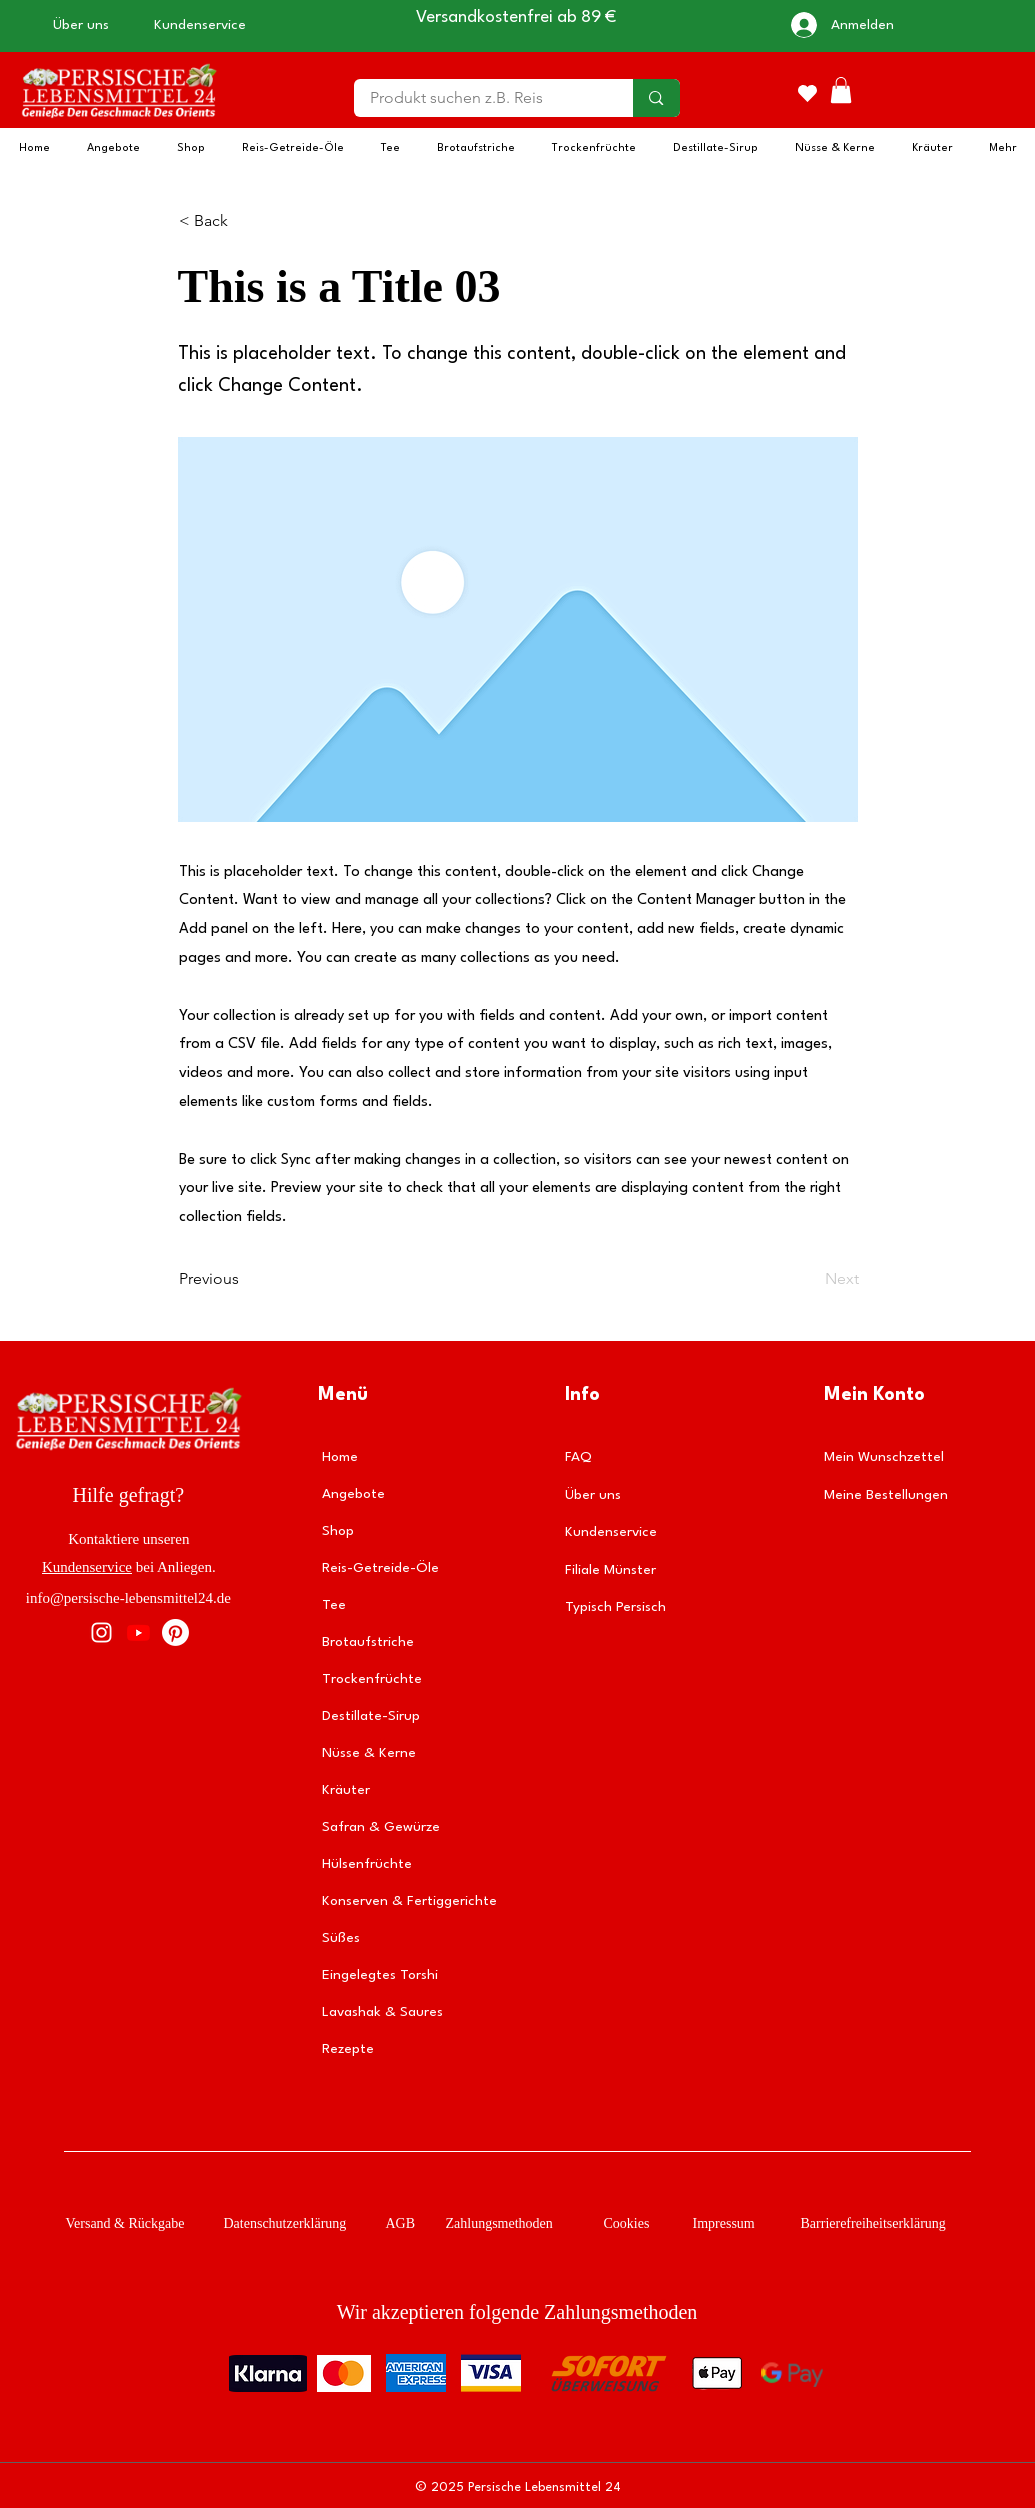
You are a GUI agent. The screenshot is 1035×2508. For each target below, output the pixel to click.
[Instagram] (101, 1632)
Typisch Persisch (615, 1607)
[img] (118, 120)
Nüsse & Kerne (369, 1753)
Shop (338, 1531)
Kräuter (346, 1790)
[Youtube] (138, 1632)
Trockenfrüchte (372, 1679)
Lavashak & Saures (382, 2012)
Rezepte (348, 2049)
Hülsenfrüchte (367, 1864)
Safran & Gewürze (381, 1827)
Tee (334, 1605)
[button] (841, 90)
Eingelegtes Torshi (380, 1975)
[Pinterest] (175, 1632)
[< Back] (245, 221)
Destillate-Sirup (371, 1716)
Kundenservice (87, 1567)
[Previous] (245, 1279)
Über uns (593, 1495)
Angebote (353, 1494)
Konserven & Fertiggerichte (407, 1901)
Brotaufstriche (368, 1642)
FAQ (578, 1457)
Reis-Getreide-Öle (380, 1568)
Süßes (341, 1938)
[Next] (809, 1279)
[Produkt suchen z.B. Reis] (481, 98)
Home (340, 1457)
